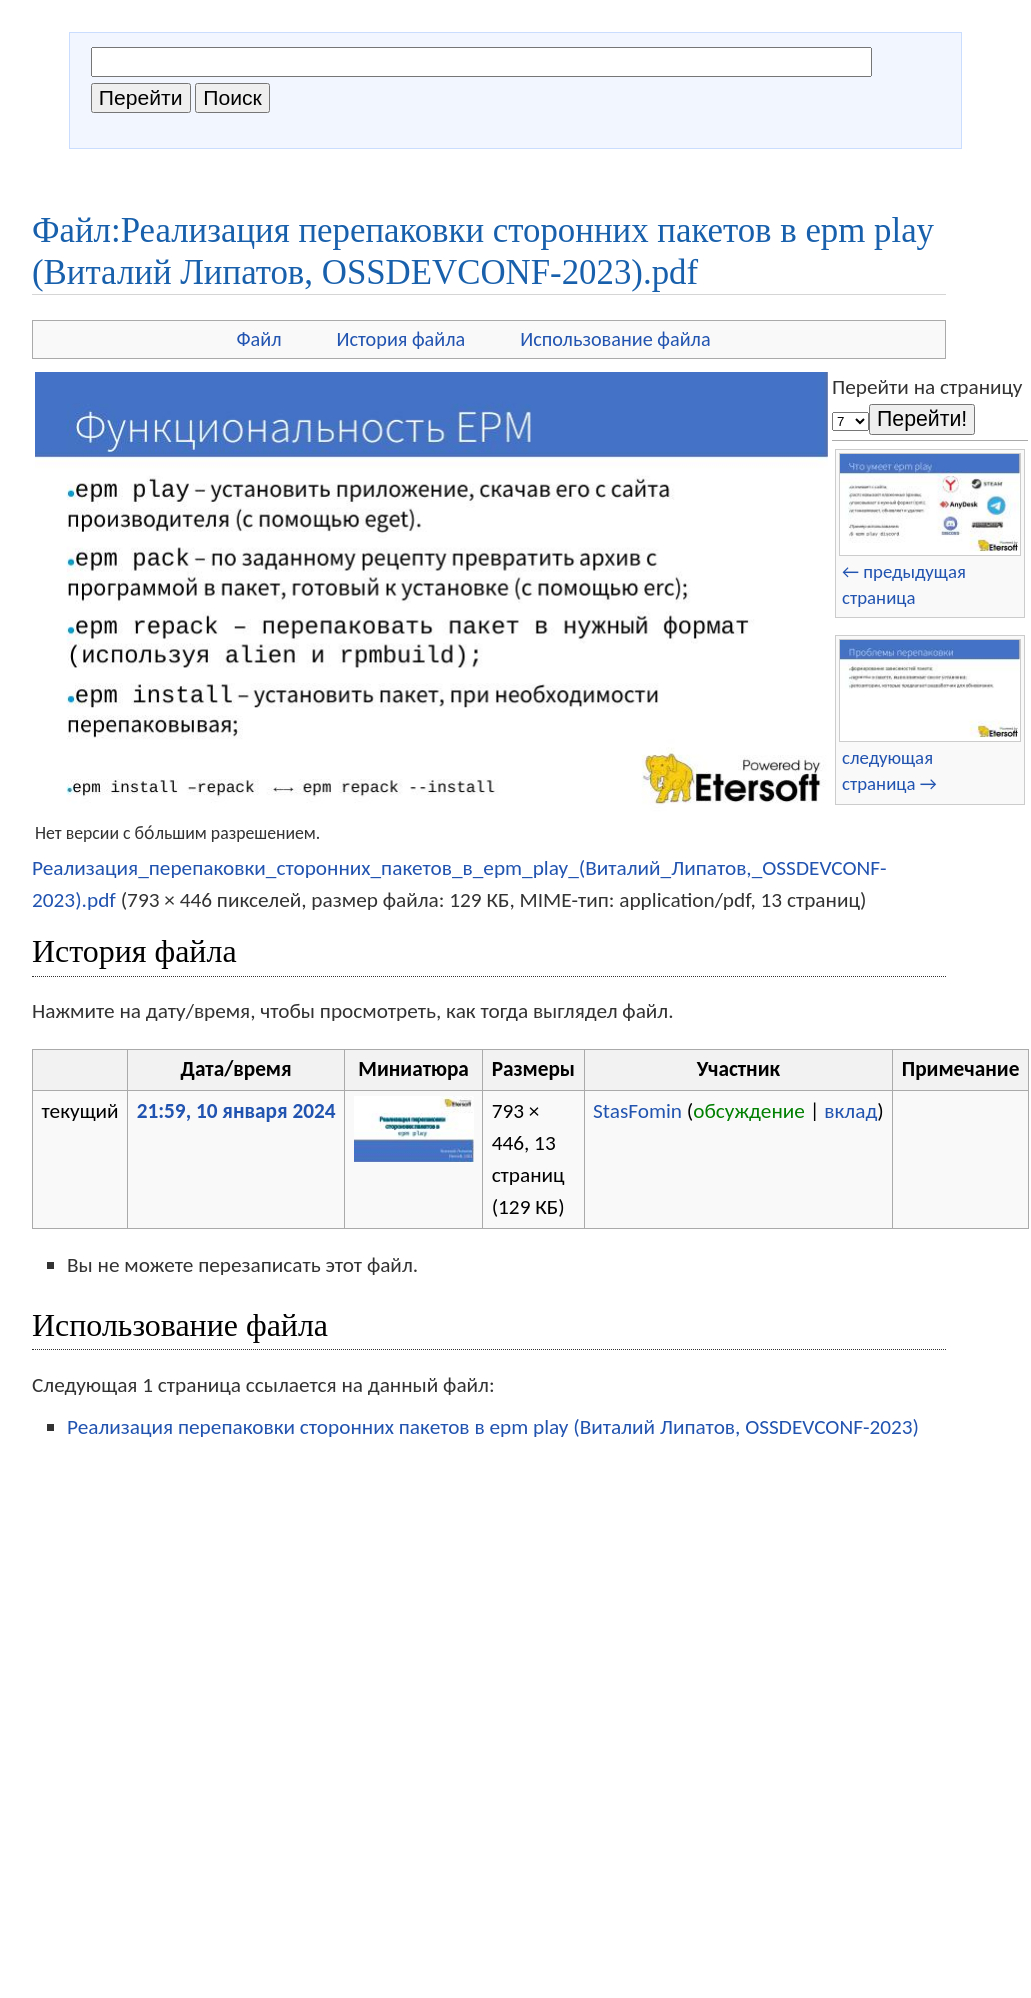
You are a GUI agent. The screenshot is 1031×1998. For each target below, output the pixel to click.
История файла (401, 339)
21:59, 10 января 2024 (236, 1111)
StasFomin (637, 1111)
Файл (258, 339)
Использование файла (615, 339)
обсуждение (749, 1111)
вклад (850, 1111)
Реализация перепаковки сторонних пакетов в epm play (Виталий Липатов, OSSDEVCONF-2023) (493, 1427)
